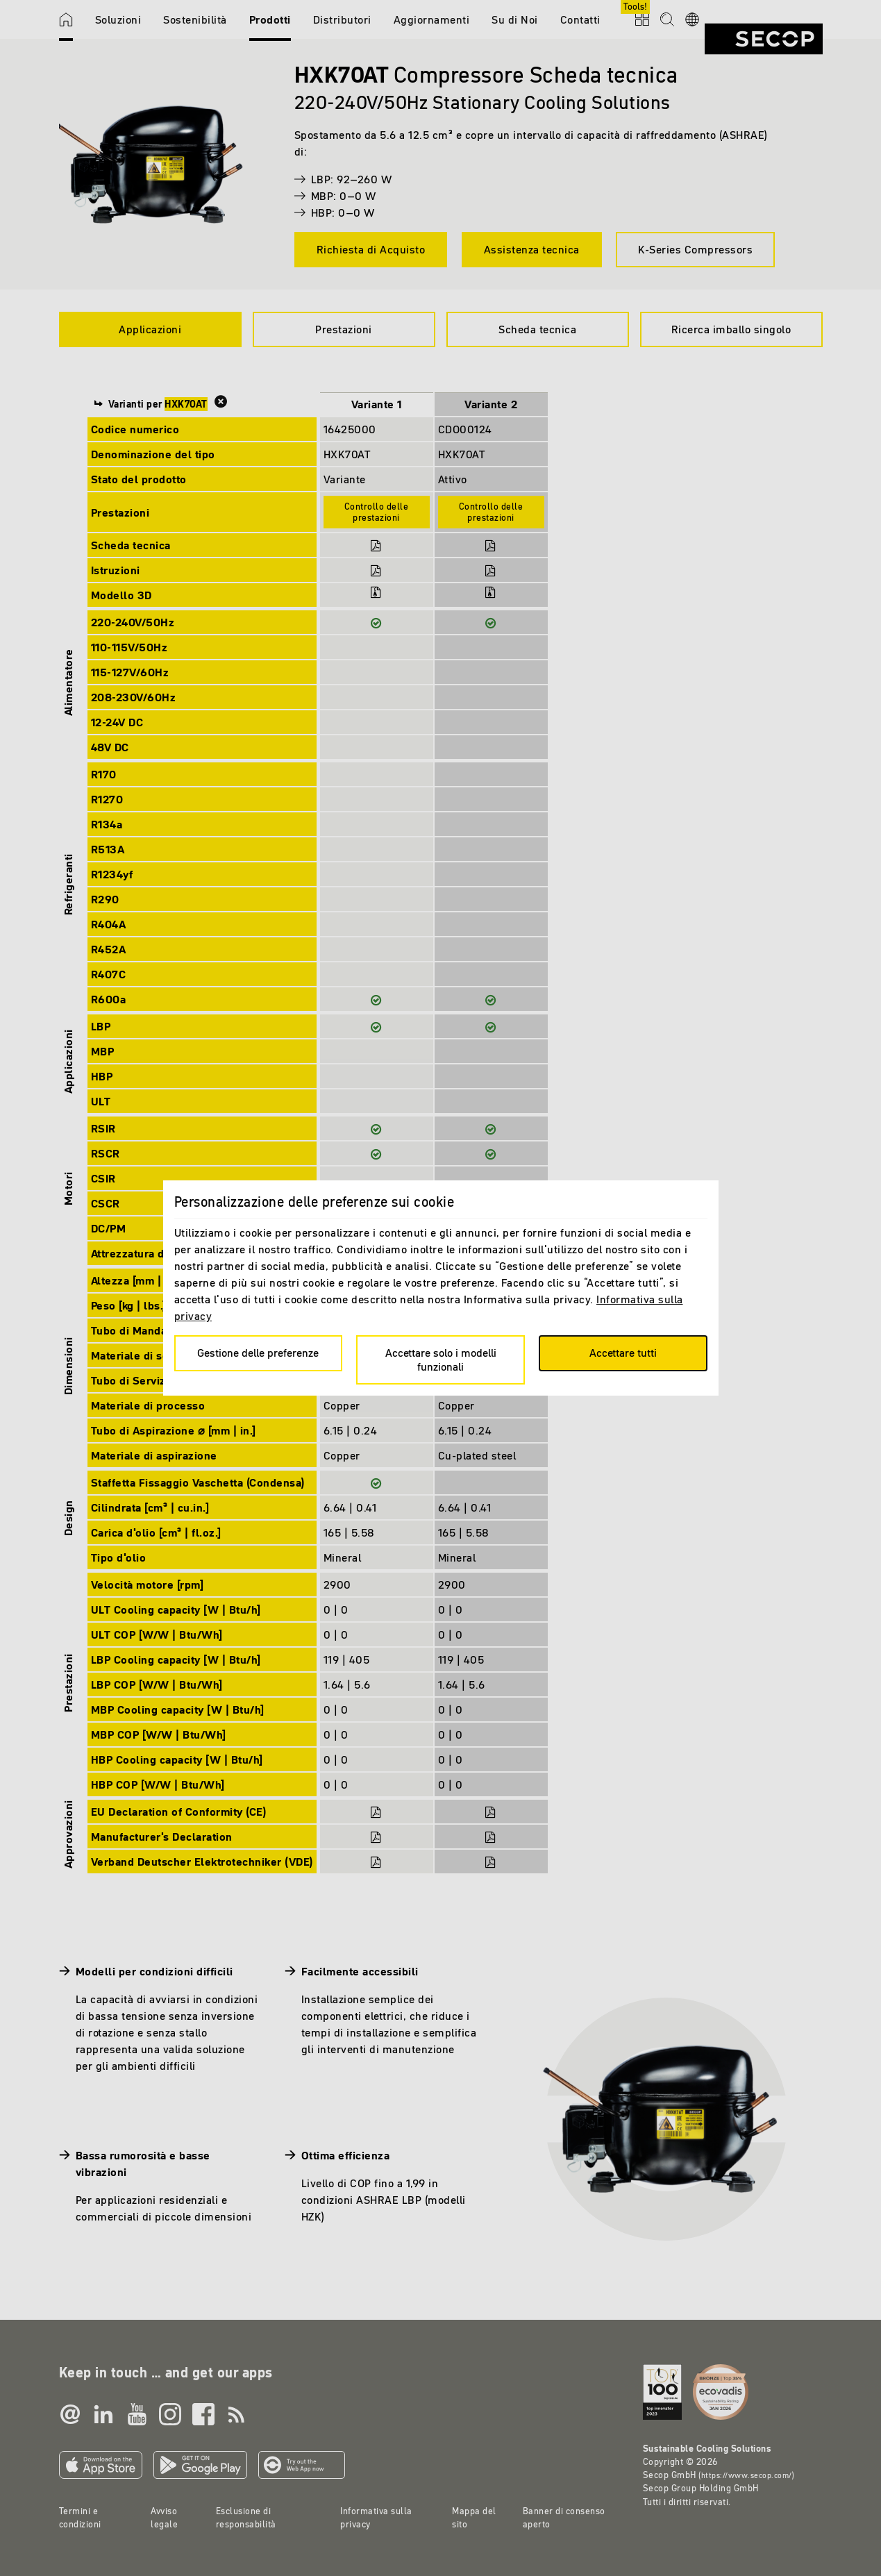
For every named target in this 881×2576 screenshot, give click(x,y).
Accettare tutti (623, 1352)
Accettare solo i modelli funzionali (440, 1359)
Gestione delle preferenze (258, 1352)
